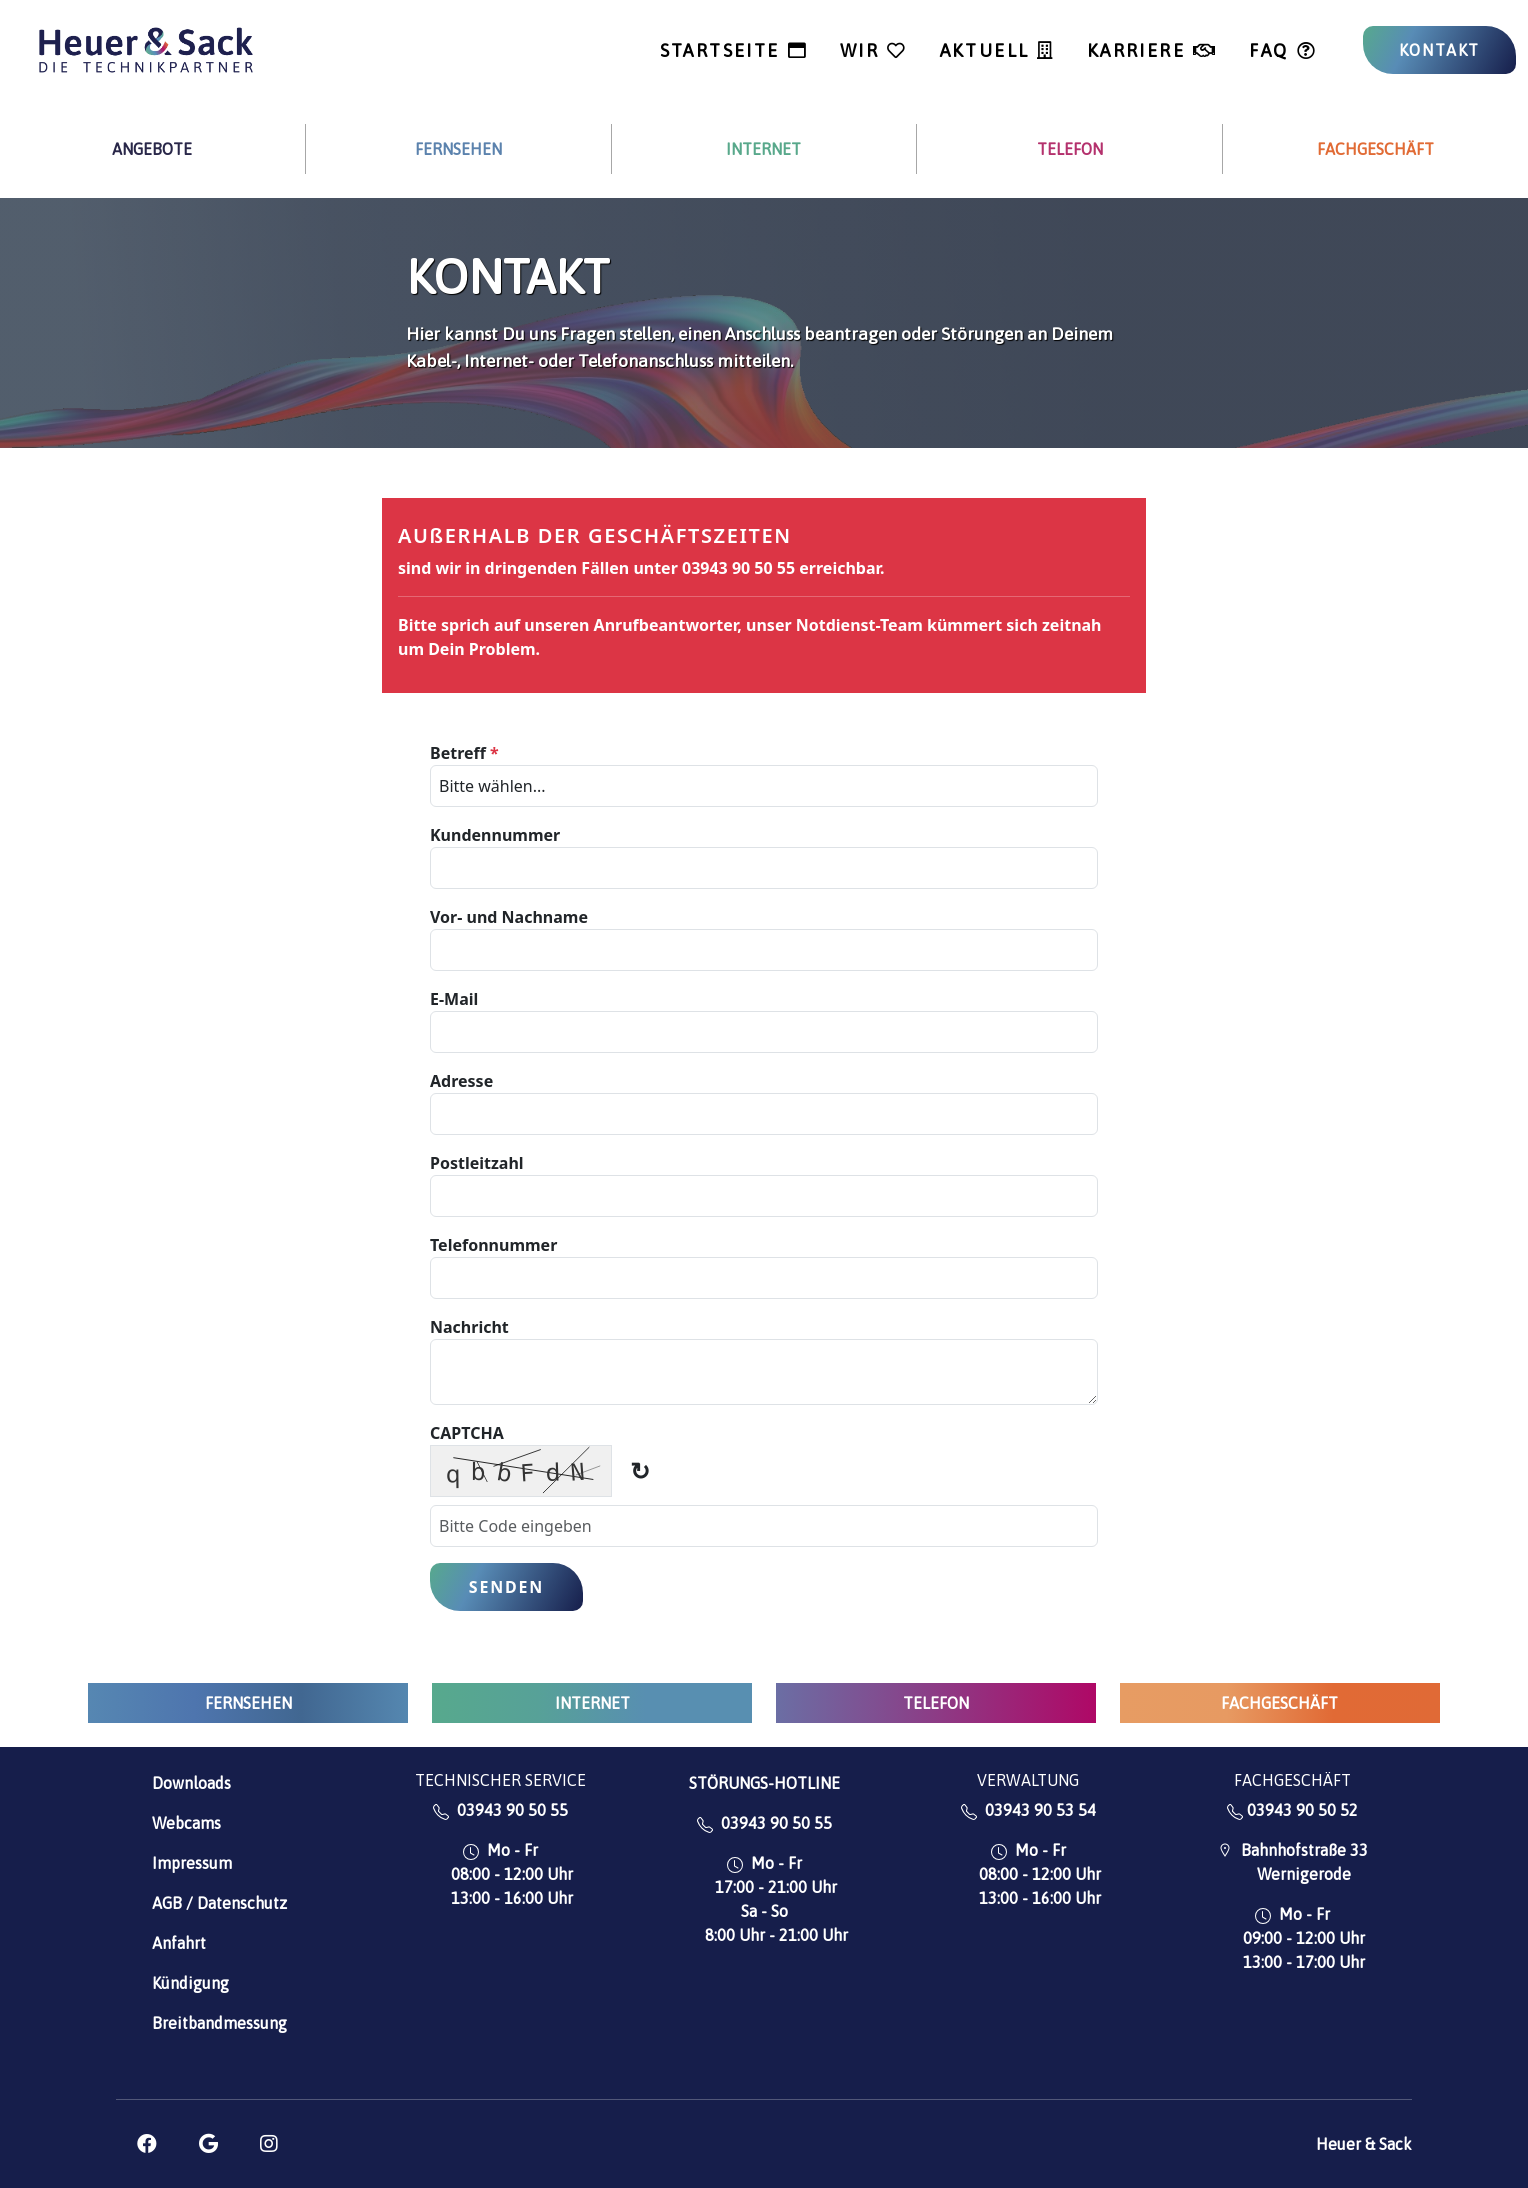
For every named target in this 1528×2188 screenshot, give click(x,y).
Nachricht (469, 1327)
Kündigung (190, 1983)
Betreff (464, 753)
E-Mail (454, 999)
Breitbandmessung (219, 2023)
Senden (506, 1587)
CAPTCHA (467, 1433)
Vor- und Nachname (509, 917)
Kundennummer (495, 835)
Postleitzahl (477, 1163)
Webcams (186, 1823)
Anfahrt (179, 1943)
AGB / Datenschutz (219, 1903)
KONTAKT (1440, 50)
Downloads (191, 1783)
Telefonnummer (493, 1245)
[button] (147, 2144)
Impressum (192, 1863)
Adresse (461, 1081)
